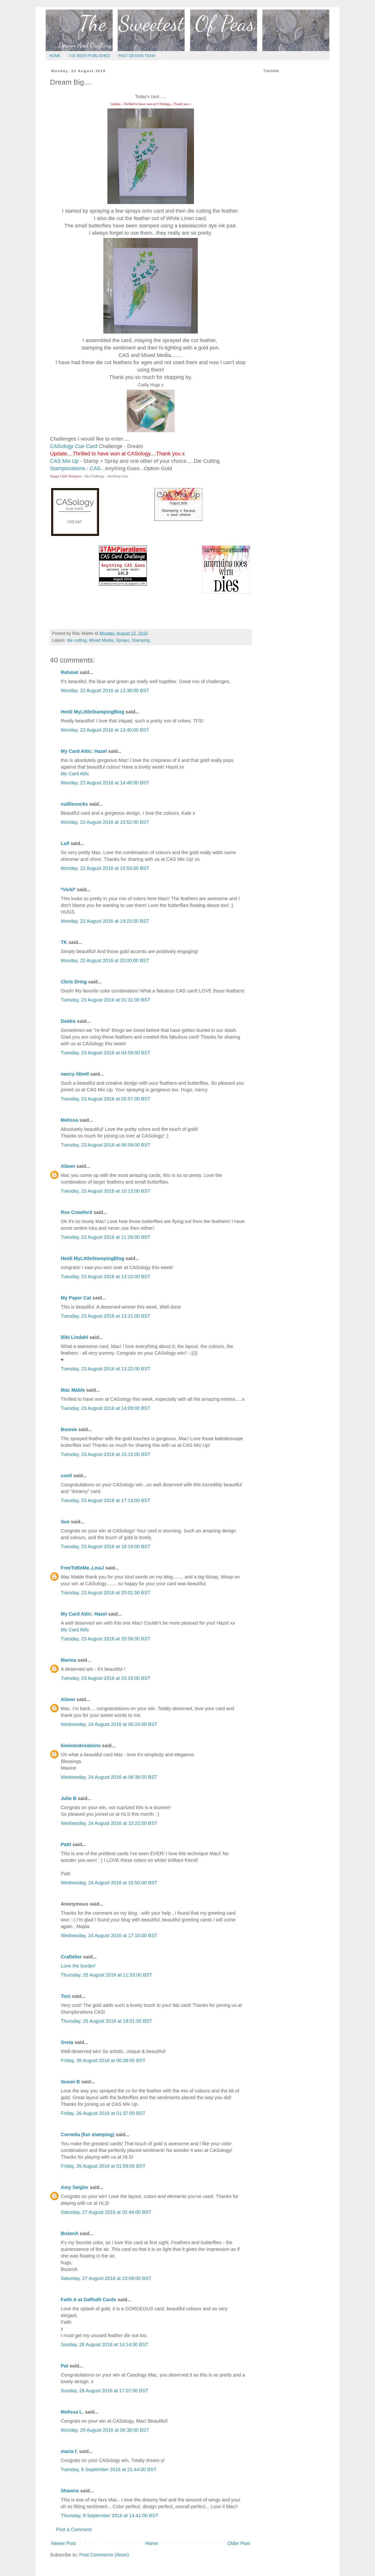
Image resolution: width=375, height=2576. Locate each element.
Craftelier (71, 1956)
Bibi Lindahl (74, 1337)
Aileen (68, 1166)
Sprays (122, 640)
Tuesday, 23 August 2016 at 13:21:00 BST (105, 1316)
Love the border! (78, 1965)
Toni (66, 1996)
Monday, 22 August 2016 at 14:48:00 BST (105, 782)
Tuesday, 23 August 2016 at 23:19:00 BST (105, 1678)
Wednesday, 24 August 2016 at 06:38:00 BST (109, 1777)
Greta (67, 2042)
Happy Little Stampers (66, 476)
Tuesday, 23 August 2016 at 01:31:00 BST (105, 999)
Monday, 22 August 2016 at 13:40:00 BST (105, 730)
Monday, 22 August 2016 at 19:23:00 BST (105, 921)
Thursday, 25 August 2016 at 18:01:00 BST (106, 2021)
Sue (65, 1521)
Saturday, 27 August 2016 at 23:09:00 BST (106, 2278)
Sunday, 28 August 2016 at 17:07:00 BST (105, 2390)
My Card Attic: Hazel (84, 751)
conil (66, 1475)
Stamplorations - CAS (75, 468)
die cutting (77, 640)
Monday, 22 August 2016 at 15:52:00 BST (105, 822)
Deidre (68, 1021)
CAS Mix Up (64, 461)
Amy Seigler (74, 2187)
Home (151, 2543)
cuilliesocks (74, 804)
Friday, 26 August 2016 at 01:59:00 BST (103, 2166)
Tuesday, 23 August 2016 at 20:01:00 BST (105, 1592)
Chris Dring (74, 981)
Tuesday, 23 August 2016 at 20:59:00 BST (105, 1638)
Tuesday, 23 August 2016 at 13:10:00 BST (105, 1276)
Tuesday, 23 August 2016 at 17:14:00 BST (105, 1500)
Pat (64, 2365)
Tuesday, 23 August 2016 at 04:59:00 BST (105, 1052)
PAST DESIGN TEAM (136, 56)
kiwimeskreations (81, 1745)
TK (64, 942)
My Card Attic (75, 773)
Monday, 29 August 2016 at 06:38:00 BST (105, 2430)
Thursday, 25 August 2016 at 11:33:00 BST (106, 1975)
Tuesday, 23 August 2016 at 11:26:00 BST (105, 1237)
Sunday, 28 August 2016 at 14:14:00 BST (105, 2344)
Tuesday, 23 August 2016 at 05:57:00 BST (105, 1098)
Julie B (69, 1798)
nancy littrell (75, 1074)
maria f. (69, 2451)
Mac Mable (73, 1390)
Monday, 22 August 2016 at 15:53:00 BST (105, 868)
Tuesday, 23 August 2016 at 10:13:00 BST (105, 1191)
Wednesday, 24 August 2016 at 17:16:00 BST (109, 1935)
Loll (65, 843)
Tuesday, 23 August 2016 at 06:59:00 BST (105, 1145)
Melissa (69, 1120)
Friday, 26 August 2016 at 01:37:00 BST (103, 2113)
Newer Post (63, 2543)
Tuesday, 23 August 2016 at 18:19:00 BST (105, 1546)
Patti (66, 1844)
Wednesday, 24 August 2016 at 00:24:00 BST (109, 1724)
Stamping (141, 640)
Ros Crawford (76, 1212)
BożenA (69, 2233)
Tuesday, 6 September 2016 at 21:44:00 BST (108, 2469)
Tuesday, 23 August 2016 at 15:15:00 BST (105, 1454)
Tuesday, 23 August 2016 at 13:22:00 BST (105, 1368)
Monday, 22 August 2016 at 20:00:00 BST (105, 960)
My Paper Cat (76, 1297)
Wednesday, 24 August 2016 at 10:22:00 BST (109, 1823)
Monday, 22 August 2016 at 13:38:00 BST (105, 690)
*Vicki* (68, 889)
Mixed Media (101, 640)
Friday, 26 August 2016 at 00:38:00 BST (103, 2060)
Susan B (70, 2081)
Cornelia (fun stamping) (87, 2134)
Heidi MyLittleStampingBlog (92, 711)
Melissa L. (72, 2411)
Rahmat (69, 672)
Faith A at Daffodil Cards (88, 2299)
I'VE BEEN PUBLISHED (89, 56)
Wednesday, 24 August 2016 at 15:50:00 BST (109, 1882)
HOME (55, 56)
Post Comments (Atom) (104, 2554)
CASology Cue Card (73, 446)
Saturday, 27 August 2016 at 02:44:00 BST (106, 2212)
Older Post (238, 2543)
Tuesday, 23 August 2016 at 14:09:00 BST (105, 1408)
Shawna (70, 2490)
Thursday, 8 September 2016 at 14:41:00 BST (109, 2515)
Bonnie (69, 1429)
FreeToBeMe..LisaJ (82, 1567)
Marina (68, 1660)
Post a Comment (74, 2529)
